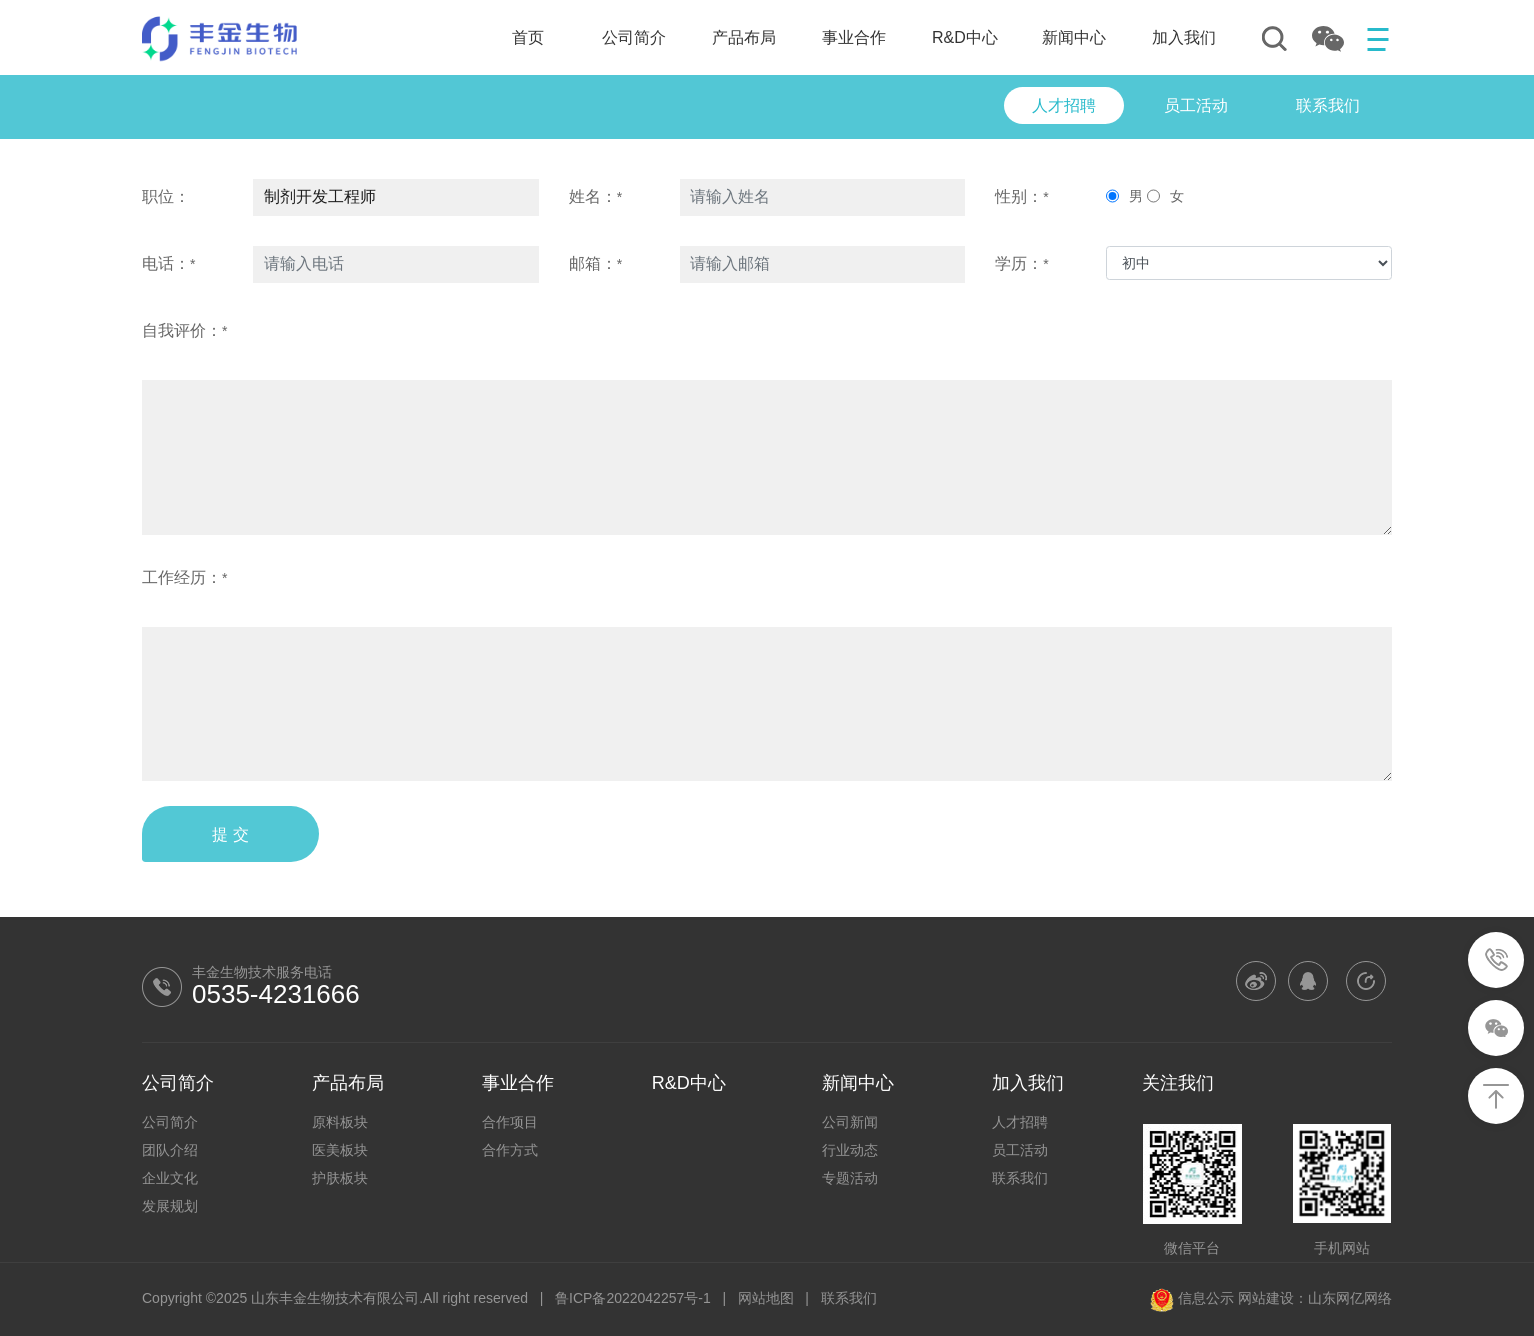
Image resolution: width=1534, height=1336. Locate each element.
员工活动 (1020, 1150)
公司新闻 (850, 1122)
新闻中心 (1074, 37)
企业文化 (170, 1178)
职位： (166, 196)
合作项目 (510, 1122)
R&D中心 (965, 37)
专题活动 (850, 1178)
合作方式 (510, 1150)
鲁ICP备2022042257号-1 (633, 1298)
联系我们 (1020, 1178)
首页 (528, 37)
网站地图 (766, 1298)
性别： (1021, 196)
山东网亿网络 (1350, 1298)
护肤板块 (340, 1178)
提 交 (230, 834)
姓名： (595, 196)
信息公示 (1192, 1298)
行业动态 (850, 1150)
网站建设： (1273, 1298)
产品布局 (744, 37)
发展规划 (170, 1206)
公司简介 (634, 37)
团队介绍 (170, 1150)
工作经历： (184, 577)
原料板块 (340, 1122)
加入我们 (1184, 37)
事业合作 (854, 37)
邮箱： (595, 263)
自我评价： (184, 330)
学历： (1021, 263)
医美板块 (340, 1150)
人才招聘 (1020, 1122)
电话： (168, 263)
